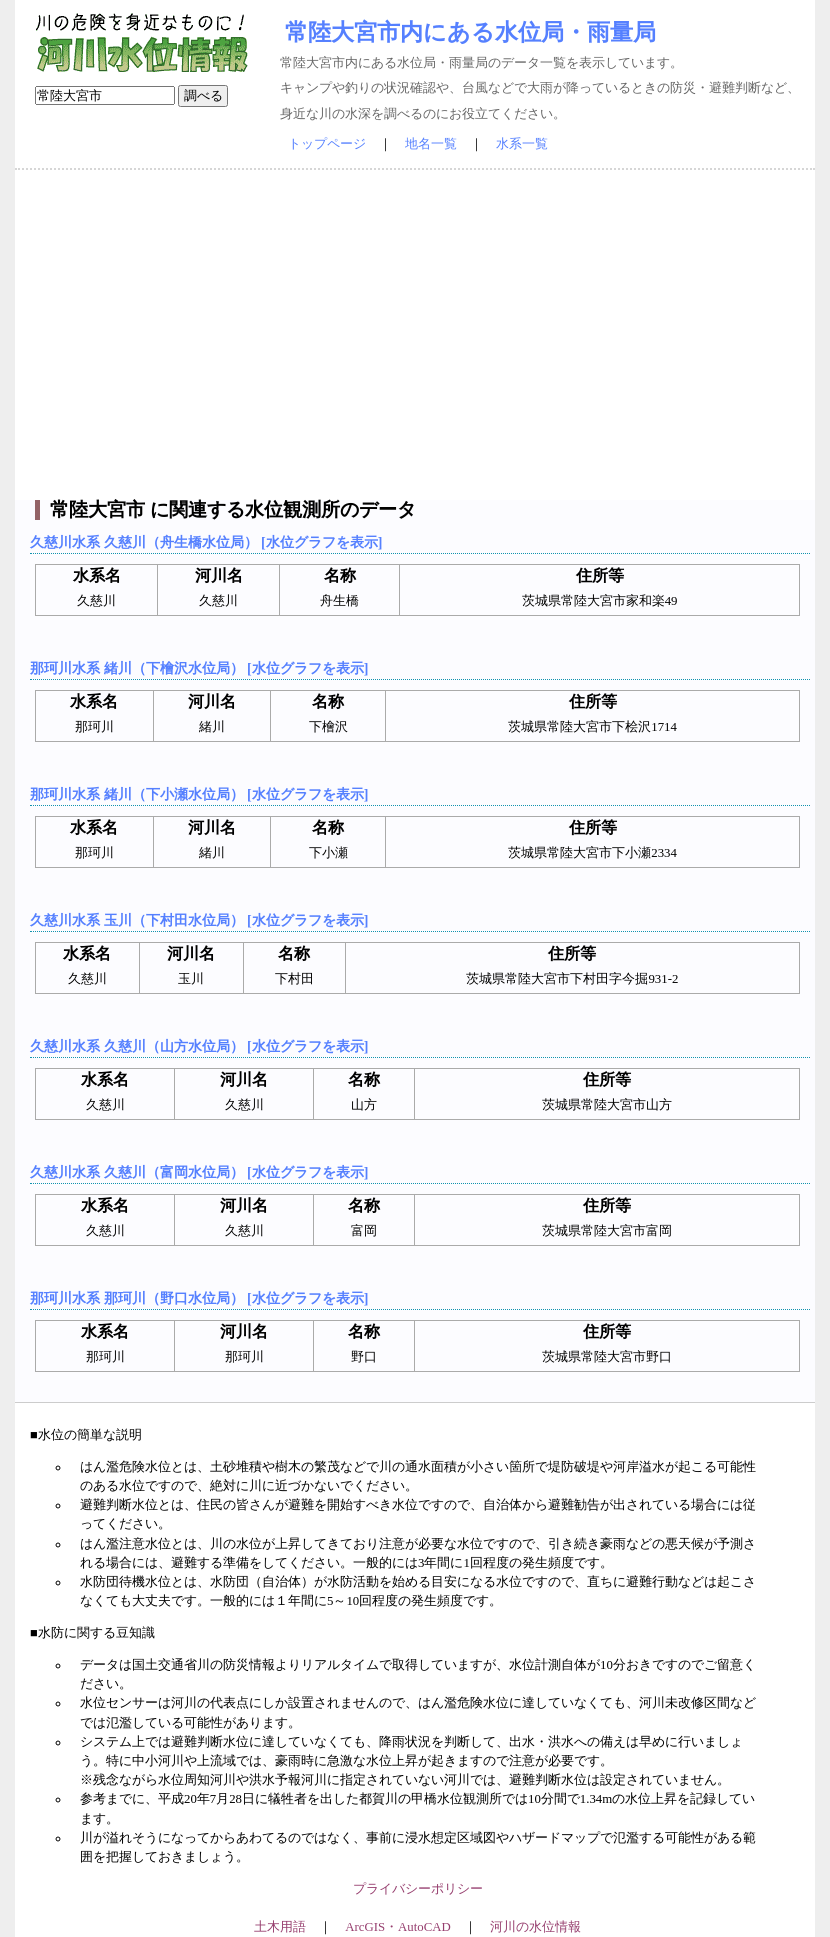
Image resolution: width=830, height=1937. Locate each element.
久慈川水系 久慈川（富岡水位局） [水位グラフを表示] (199, 1172)
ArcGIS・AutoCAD (397, 1927)
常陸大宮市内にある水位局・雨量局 (470, 32)
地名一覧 (431, 144)
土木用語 (280, 1927)
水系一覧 (522, 144)
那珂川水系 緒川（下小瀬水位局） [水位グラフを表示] (199, 794)
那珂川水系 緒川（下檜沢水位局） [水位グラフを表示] (199, 668)
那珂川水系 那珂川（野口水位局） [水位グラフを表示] (199, 1298)
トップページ (327, 144)
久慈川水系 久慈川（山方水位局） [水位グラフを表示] (199, 1046)
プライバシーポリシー (418, 1889)
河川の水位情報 (535, 1927)
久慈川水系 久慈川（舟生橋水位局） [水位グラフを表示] (206, 542)
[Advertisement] (415, 335)
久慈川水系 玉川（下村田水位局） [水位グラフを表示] (199, 920)
